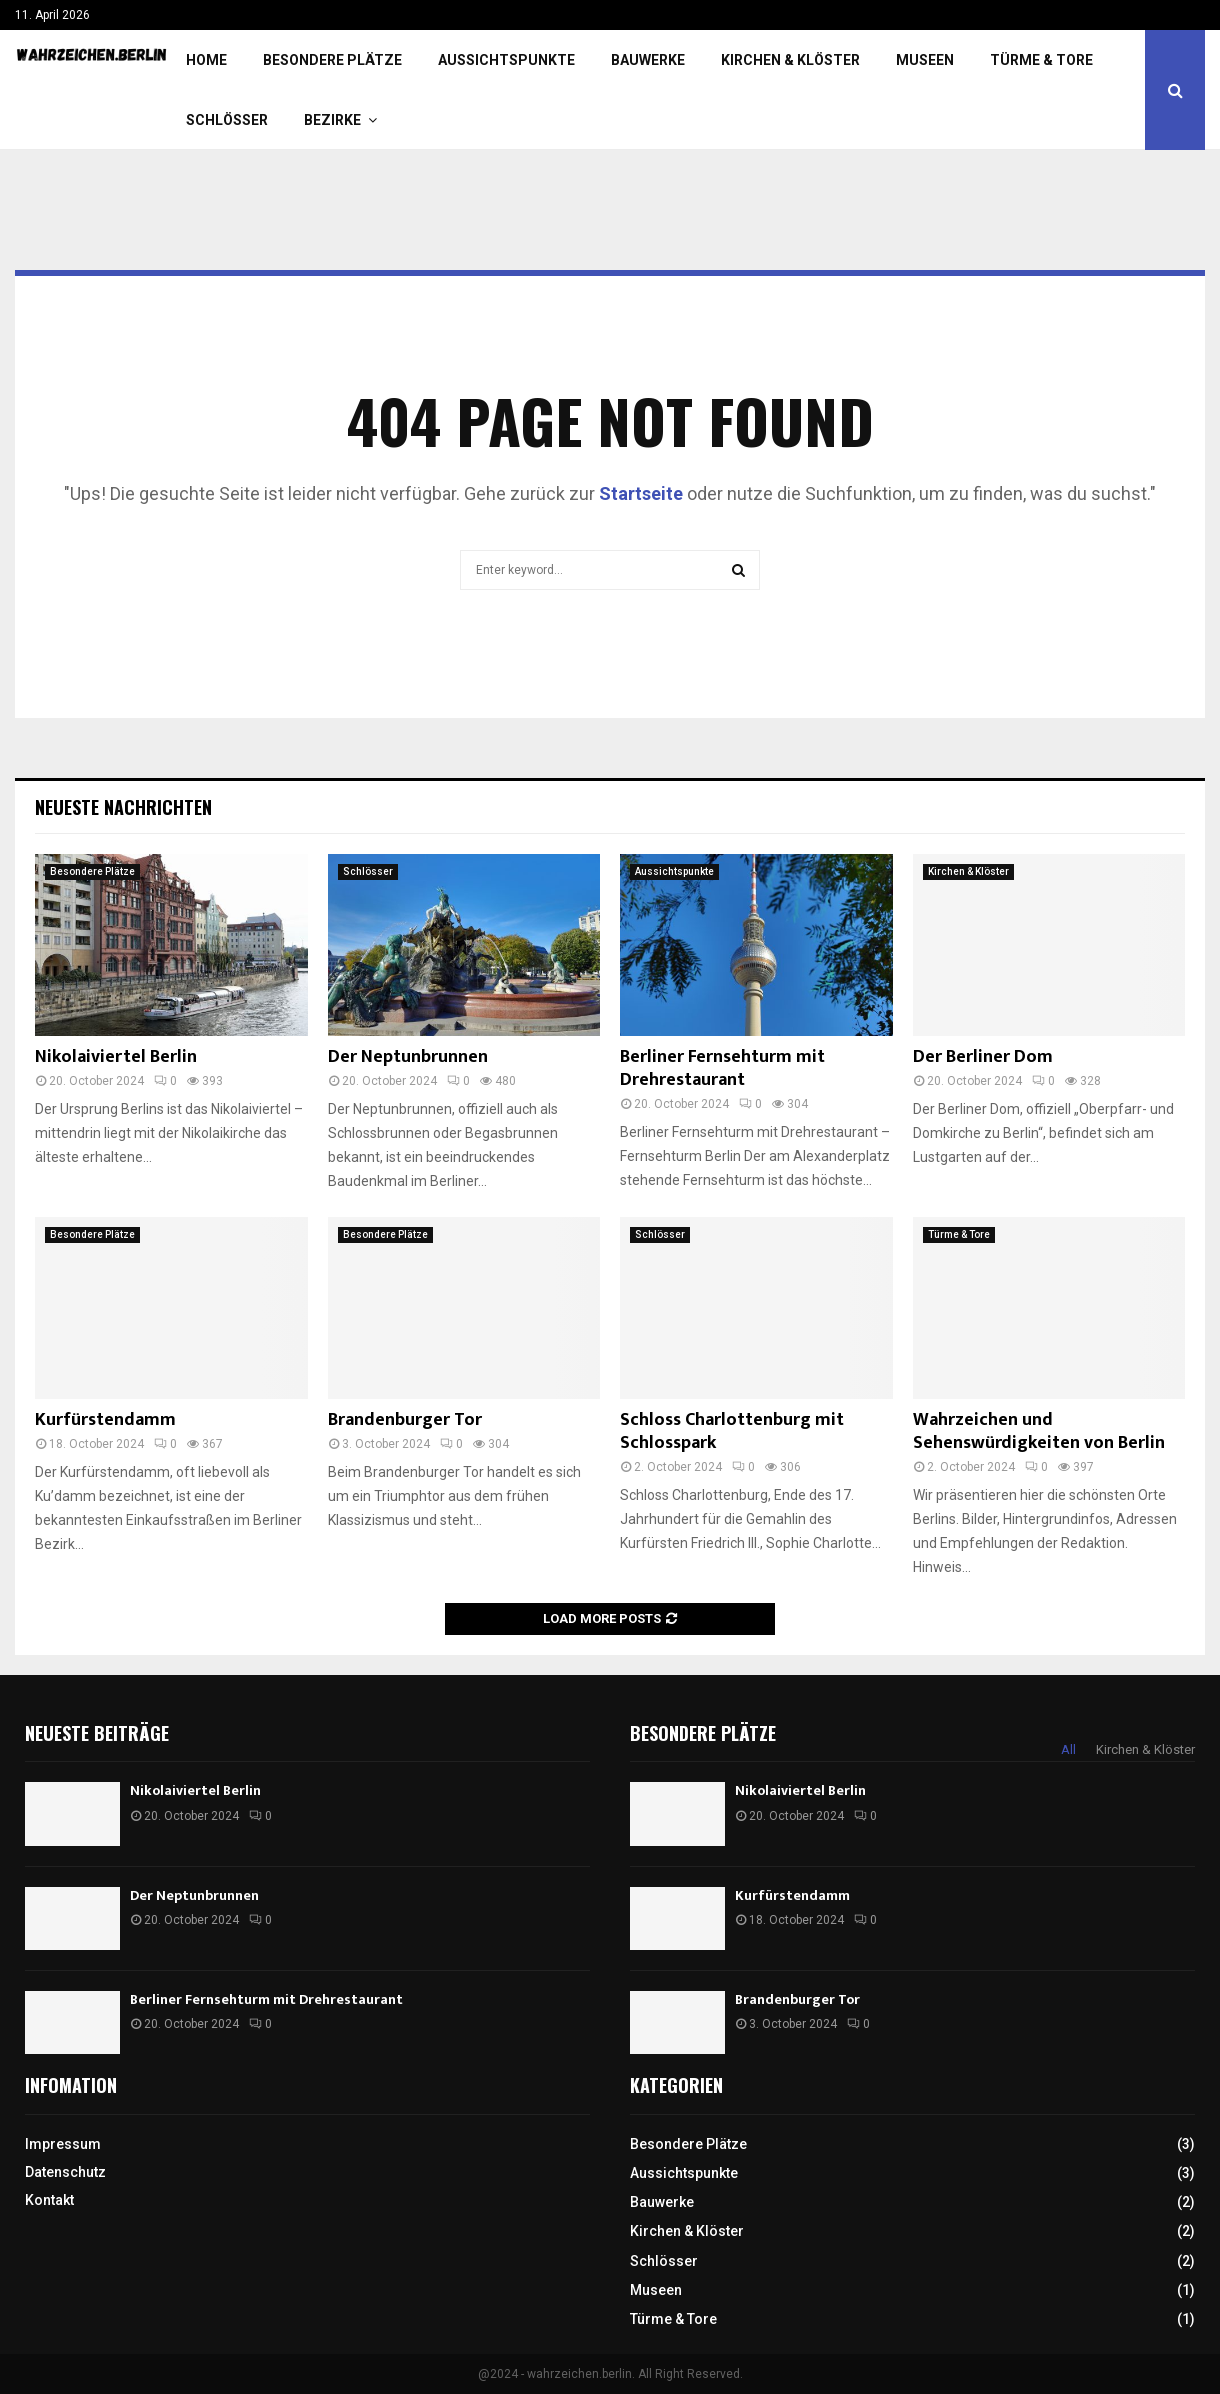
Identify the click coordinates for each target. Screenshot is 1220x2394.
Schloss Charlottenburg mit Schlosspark (732, 1431)
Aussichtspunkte (506, 60)
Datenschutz (65, 2172)
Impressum (63, 2144)
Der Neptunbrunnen (408, 1057)
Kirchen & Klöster (790, 60)
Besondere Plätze (332, 60)
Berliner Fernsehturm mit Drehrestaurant (722, 1068)
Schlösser (227, 120)
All (1068, 1749)
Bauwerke (648, 60)
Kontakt (49, 2200)
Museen (925, 60)
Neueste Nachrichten (123, 807)
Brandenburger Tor (405, 1420)
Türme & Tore (1041, 60)
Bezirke (332, 120)
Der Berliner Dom (983, 1057)
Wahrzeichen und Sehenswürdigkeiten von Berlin (1039, 1431)
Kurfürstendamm (105, 1420)
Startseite (641, 493)
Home (206, 60)
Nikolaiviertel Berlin (116, 1057)
